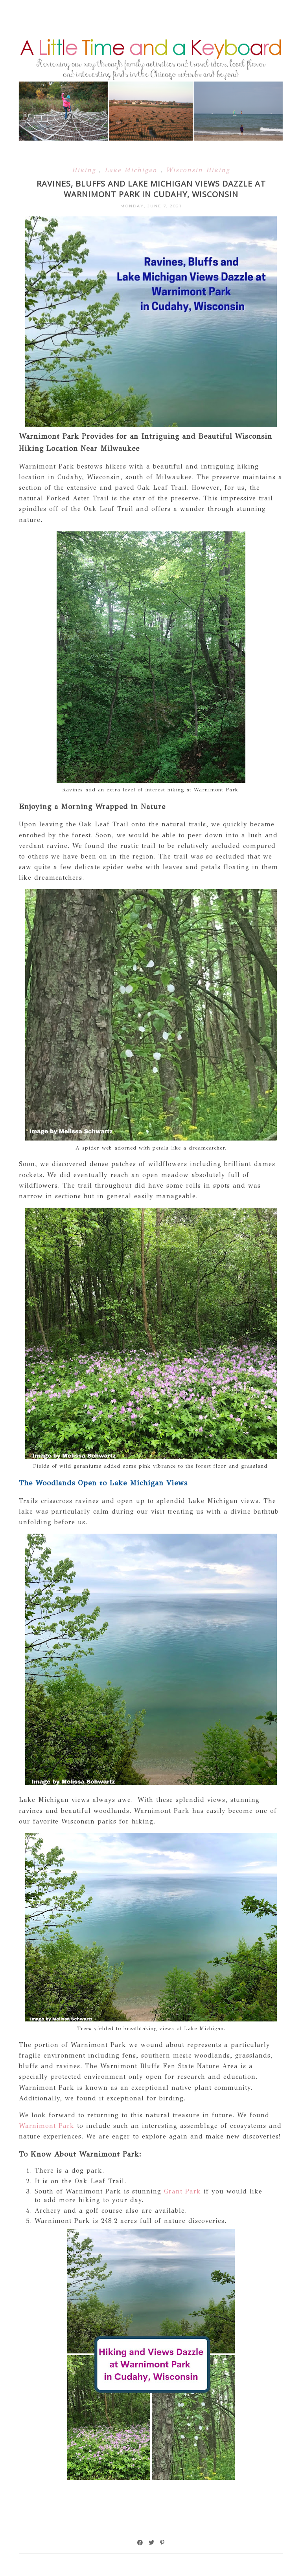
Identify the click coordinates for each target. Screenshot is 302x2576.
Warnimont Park (48, 2125)
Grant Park (182, 2191)
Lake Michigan (132, 170)
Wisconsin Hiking (198, 170)
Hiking (85, 170)
